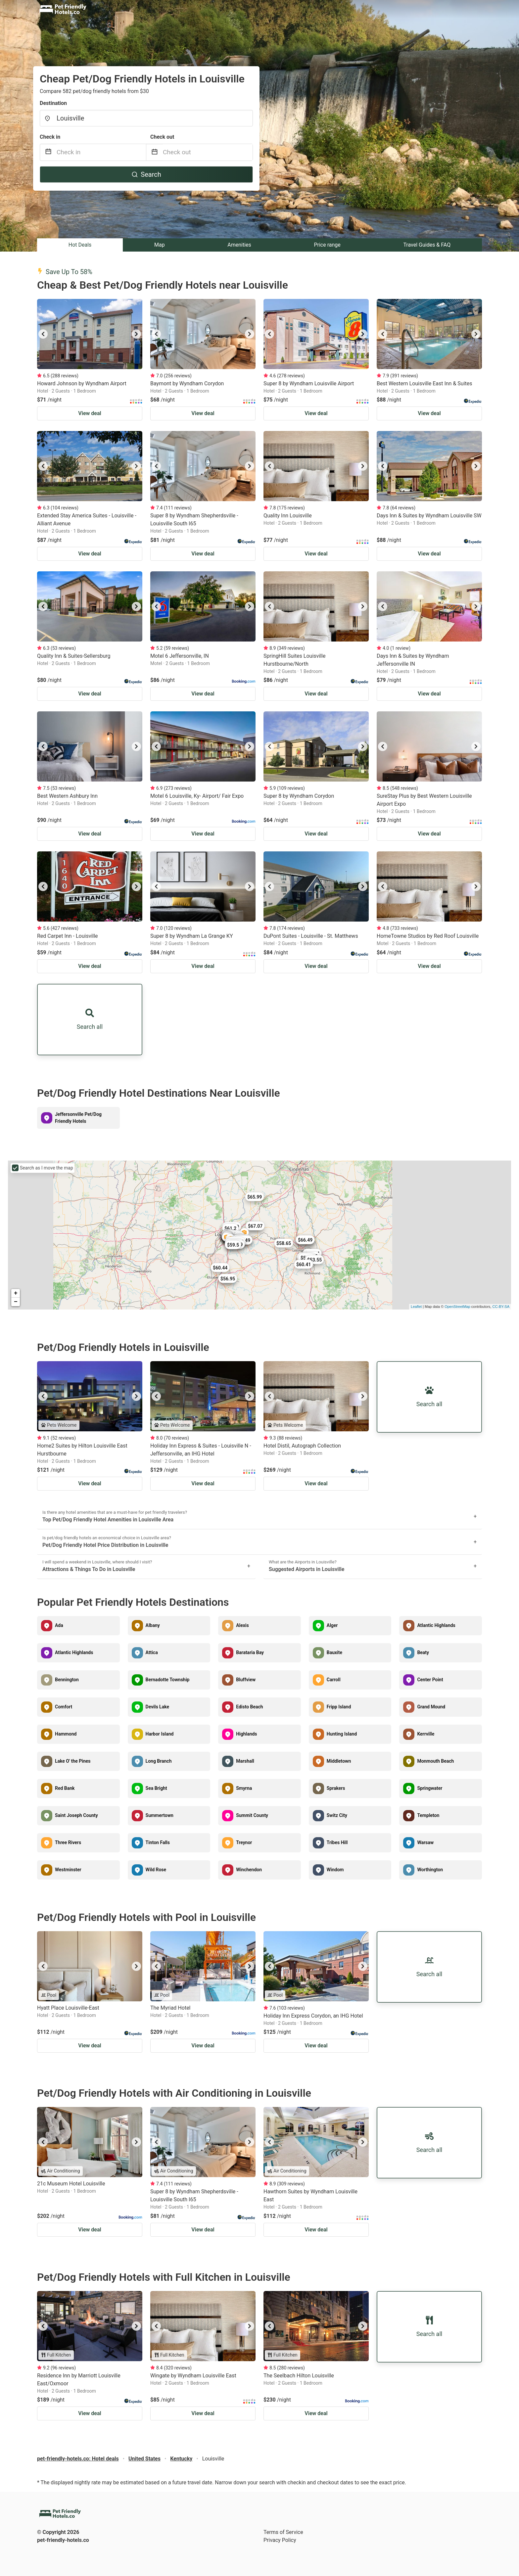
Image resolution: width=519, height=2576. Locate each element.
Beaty (423, 1652)
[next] (136, 334)
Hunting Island (342, 1734)
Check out (162, 137)
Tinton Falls (158, 1842)
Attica (152, 1652)
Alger (332, 1625)
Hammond (65, 1734)
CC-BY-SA (500, 1307)
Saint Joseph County (76, 1815)
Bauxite (334, 1652)
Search (146, 174)
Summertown (159, 1815)
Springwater (429, 1788)
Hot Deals (80, 245)
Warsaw (425, 1842)
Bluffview (246, 1679)
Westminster (68, 1869)
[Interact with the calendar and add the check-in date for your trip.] (48, 152)
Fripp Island (339, 1706)
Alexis (242, 1625)
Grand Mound (431, 1706)
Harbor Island (160, 1734)
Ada (59, 1625)
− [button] (16, 1302)
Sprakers (336, 1788)
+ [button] (16, 1293)
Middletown (339, 1761)
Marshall (245, 1761)
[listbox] (89, 334)
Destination (53, 103)
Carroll (334, 1679)
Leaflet (416, 1307)
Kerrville (425, 1734)
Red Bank (64, 1788)
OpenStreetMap (457, 1307)
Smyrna (244, 1788)
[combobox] (146, 118)
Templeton (428, 1815)
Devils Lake (157, 1706)
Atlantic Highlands (436, 1625)
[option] (89, 334)
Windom (335, 1869)
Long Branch (159, 1761)
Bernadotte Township (168, 1679)
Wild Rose (156, 1869)
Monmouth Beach (435, 1761)
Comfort (63, 1706)
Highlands (246, 1734)
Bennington (67, 1679)
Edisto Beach (249, 1706)
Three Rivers (68, 1842)
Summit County (252, 1815)
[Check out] (208, 152)
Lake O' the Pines (72, 1761)
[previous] (43, 334)
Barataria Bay (250, 1652)
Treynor (244, 1842)
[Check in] (101, 152)
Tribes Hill (337, 1842)
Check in (50, 137)
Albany (153, 1625)
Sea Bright (156, 1788)
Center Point (430, 1679)
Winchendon (249, 1869)
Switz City (337, 1815)
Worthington (430, 1869)
